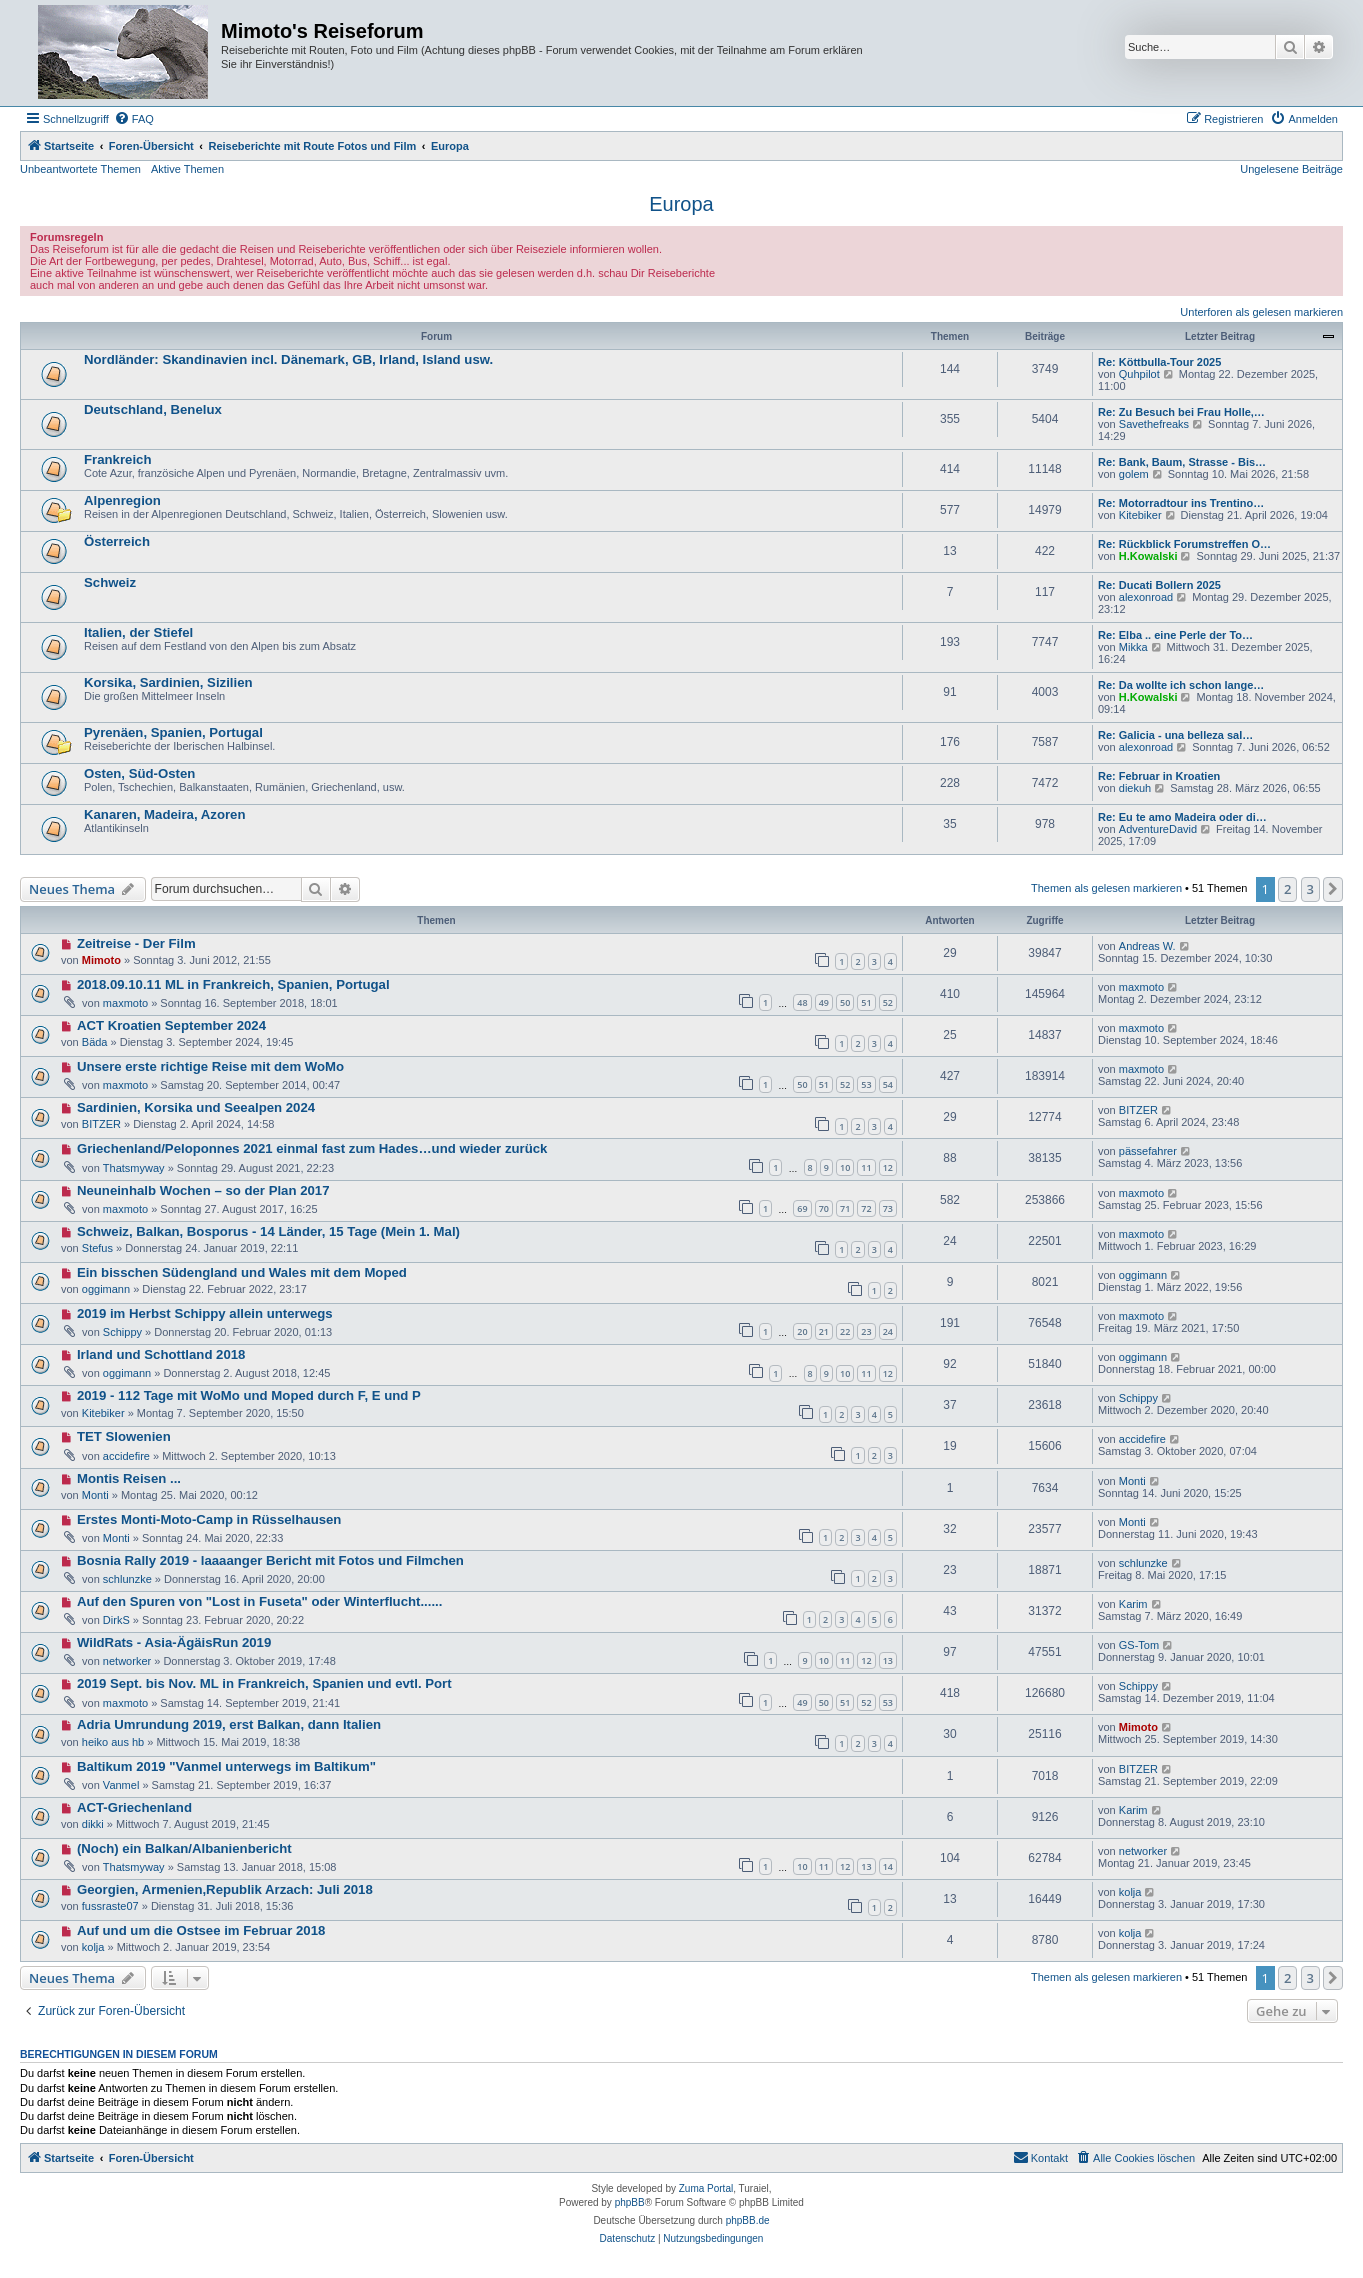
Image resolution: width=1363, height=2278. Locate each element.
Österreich (117, 541)
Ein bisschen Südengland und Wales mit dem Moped (242, 1272)
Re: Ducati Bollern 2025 (1159, 585)
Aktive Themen (187, 169)
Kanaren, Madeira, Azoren (164, 814)
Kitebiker (1140, 515)
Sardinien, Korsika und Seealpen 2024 (196, 1107)
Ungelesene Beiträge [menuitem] (1291, 169)
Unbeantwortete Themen (80, 169)
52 (888, 1002)
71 (845, 1208)
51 (866, 1002)
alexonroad (1146, 597)
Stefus (97, 1248)
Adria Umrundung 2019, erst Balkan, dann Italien (229, 1724)
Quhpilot (1139, 374)
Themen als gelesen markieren (1106, 888)
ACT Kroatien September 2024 (171, 1025)
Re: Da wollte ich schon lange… (1181, 685)
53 (866, 1084)
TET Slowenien (124, 1436)
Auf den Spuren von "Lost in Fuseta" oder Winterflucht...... (260, 1601)
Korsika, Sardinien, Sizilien (168, 682)
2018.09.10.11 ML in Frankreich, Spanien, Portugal (233, 984)
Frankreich (117, 459)
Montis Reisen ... (129, 1478)
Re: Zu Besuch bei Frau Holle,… (1181, 412)
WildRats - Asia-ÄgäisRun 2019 (174, 1642)
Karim (1133, 1604)
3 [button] (1310, 889)
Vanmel (121, 1785)
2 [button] (1287, 889)
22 (845, 1331)
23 (866, 1331)
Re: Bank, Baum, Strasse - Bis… (1182, 462)
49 (824, 1002)
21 (824, 1331)
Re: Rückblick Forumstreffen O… (1184, 544)
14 (888, 1866)
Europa (681, 204)
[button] (1333, 889)
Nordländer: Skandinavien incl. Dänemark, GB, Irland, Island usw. (288, 359)
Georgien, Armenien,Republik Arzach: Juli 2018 (225, 1889)
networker (127, 1661)
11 (866, 1167)
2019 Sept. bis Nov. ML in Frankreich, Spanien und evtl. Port (264, 1683)
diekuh (1135, 788)
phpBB (630, 2202)
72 (866, 1208)
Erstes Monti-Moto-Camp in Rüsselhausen (209, 1519)
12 (888, 1167)
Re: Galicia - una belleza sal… (1175, 735)
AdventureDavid (1158, 829)
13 (888, 1660)
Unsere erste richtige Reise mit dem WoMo (210, 1066)
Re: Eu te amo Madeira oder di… (1182, 817)
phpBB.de (748, 2220)
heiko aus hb (113, 1742)
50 (845, 1002)
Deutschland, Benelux (153, 409)
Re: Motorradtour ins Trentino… (1181, 503)
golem (1134, 474)
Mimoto (101, 960)
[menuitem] (134, 119)
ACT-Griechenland (134, 1807)
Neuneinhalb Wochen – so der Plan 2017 (203, 1190)
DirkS (116, 1620)
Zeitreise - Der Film (136, 943)
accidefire (126, 1456)
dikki (93, 1824)
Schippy (122, 1332)
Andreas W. (1147, 946)
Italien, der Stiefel (138, 632)
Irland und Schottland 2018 (161, 1354)
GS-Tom (1139, 1645)
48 (802, 1002)
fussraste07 (110, 1906)
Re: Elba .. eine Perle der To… (1175, 635)
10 (845, 1167)
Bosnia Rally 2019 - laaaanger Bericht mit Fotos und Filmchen (270, 1560)
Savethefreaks (1154, 424)
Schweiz (110, 582)
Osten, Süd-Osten (139, 773)
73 (888, 1208)
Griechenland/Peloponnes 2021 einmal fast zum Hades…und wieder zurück (312, 1148)
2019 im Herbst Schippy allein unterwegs (205, 1313)
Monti (95, 1495)
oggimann (106, 1289)
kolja (1130, 1892)
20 (802, 1331)
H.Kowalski (1148, 556)
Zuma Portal (706, 2188)
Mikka (1133, 647)
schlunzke (127, 1579)
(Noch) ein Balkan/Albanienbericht (184, 1848)
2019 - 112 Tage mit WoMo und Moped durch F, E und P (249, 1395)
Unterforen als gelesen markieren (1261, 312)
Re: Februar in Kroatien (1159, 776)
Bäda (95, 1042)
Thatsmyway (134, 1168)
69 (802, 1208)
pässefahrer (1148, 1151)
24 (888, 1331)
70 (824, 1208)
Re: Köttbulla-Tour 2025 (1159, 362)
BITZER (101, 1124)
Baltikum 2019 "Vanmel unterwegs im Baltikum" (226, 1766)
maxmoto (125, 1003)
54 (888, 1084)
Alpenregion (122, 500)
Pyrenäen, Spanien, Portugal (173, 732)
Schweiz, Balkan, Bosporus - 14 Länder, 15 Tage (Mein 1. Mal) (268, 1231)
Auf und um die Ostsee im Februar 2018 (201, 1930)
